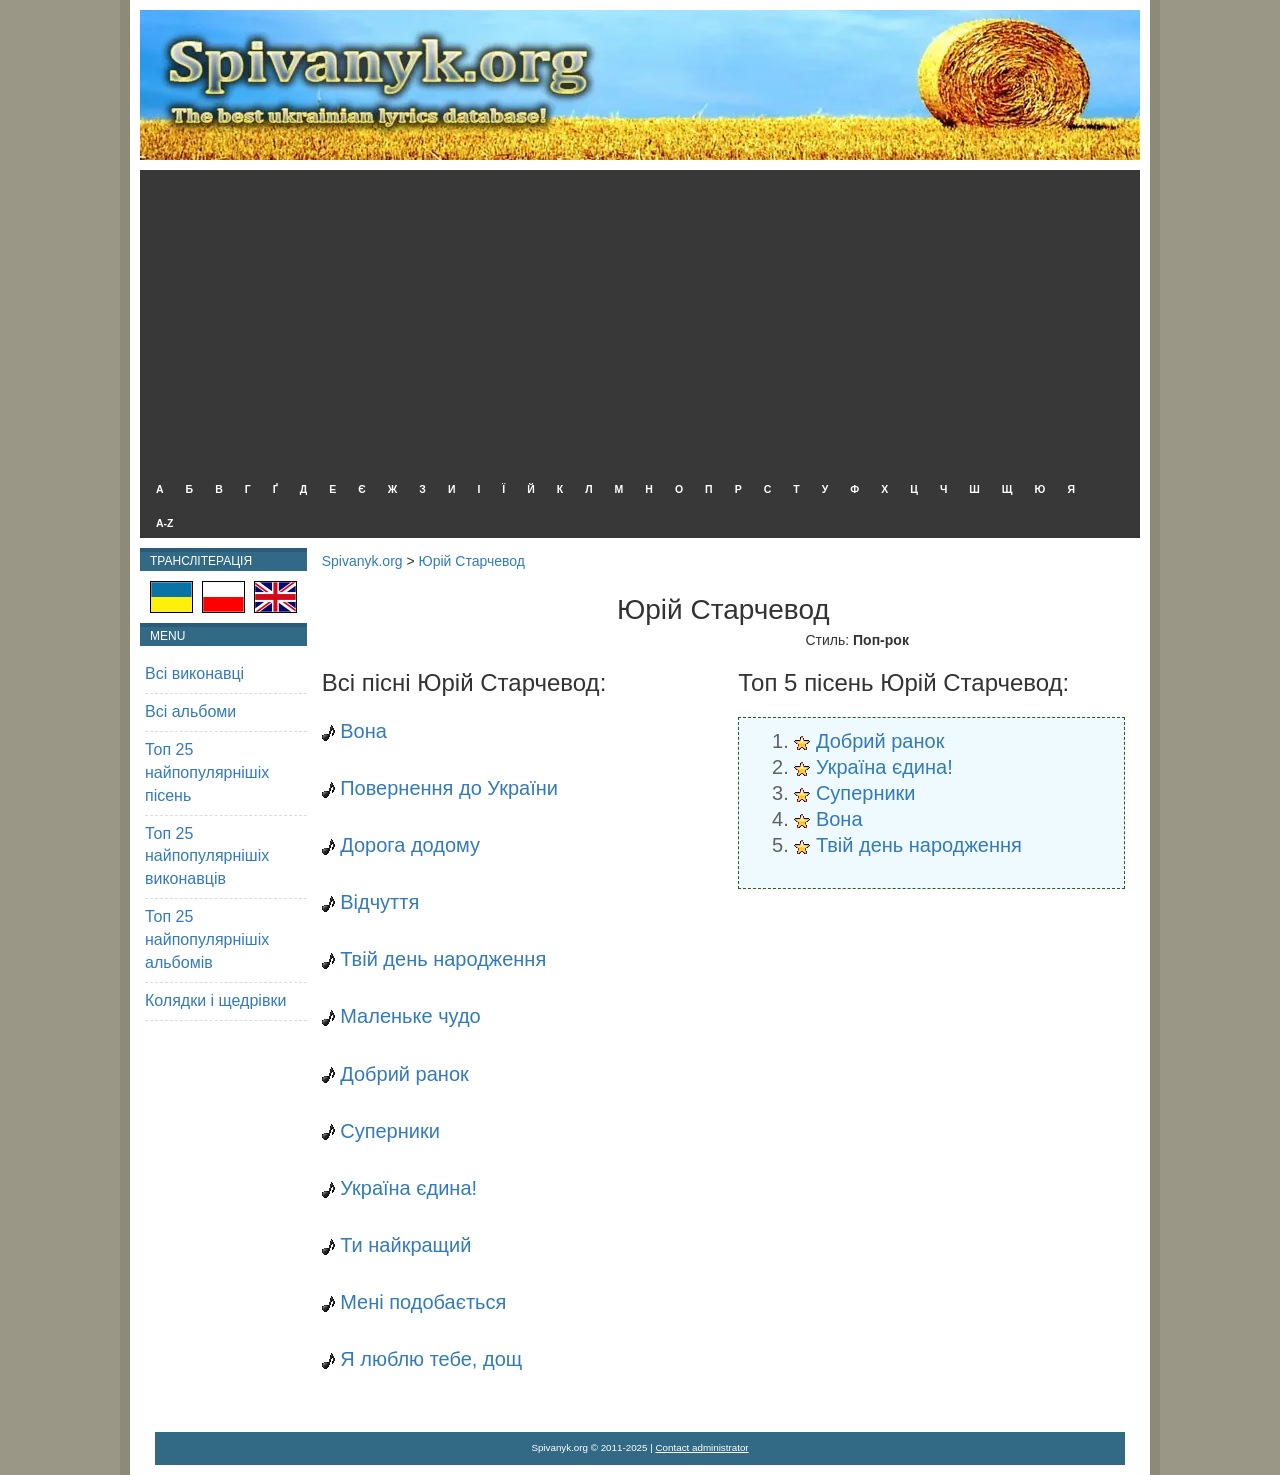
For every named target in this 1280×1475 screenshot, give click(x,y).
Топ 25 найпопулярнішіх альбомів (207, 939)
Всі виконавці (194, 673)
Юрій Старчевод (472, 561)
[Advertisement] (635, 320)
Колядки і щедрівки (215, 1000)
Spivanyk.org (362, 561)
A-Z (165, 523)
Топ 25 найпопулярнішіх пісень (207, 772)
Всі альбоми (190, 711)
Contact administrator (702, 1447)
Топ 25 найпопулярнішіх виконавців (207, 856)
